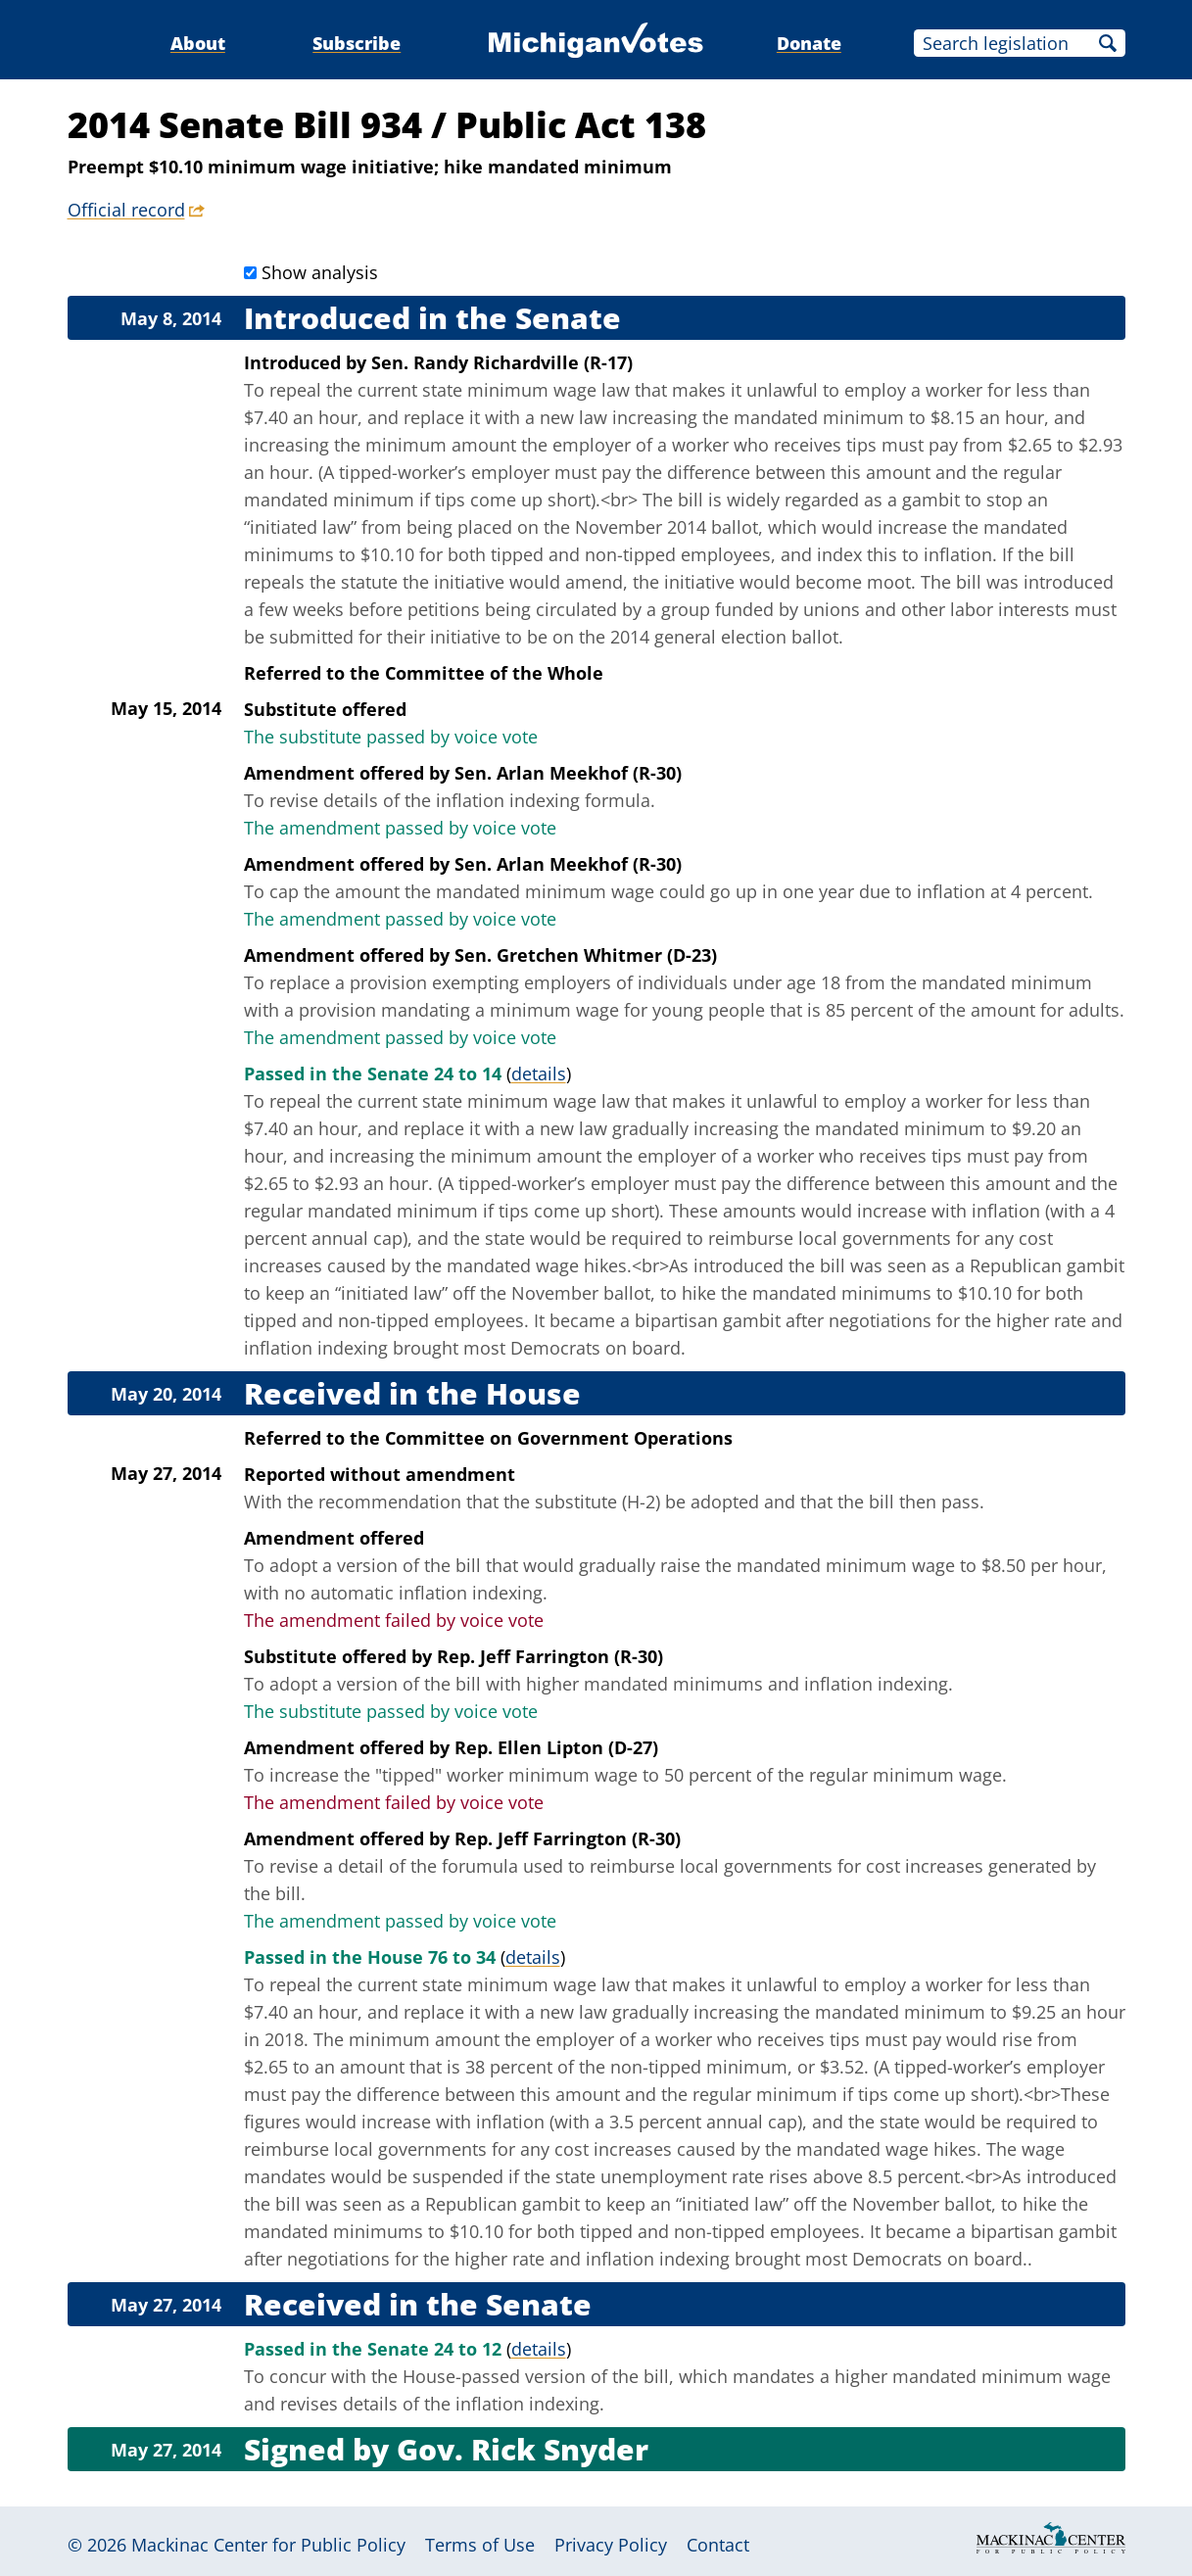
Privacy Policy (610, 2544)
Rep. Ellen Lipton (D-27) (556, 1747)
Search (1107, 43)
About (197, 43)
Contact (718, 2544)
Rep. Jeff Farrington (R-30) (550, 1656)
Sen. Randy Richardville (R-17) (502, 362)
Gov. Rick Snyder (522, 2449)
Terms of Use (480, 2544)
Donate (809, 43)
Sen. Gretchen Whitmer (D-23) (585, 955)
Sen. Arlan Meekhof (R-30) (568, 773)
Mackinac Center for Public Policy (268, 2544)
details (538, 1073)
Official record (126, 209)
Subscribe (356, 43)
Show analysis (320, 272)
